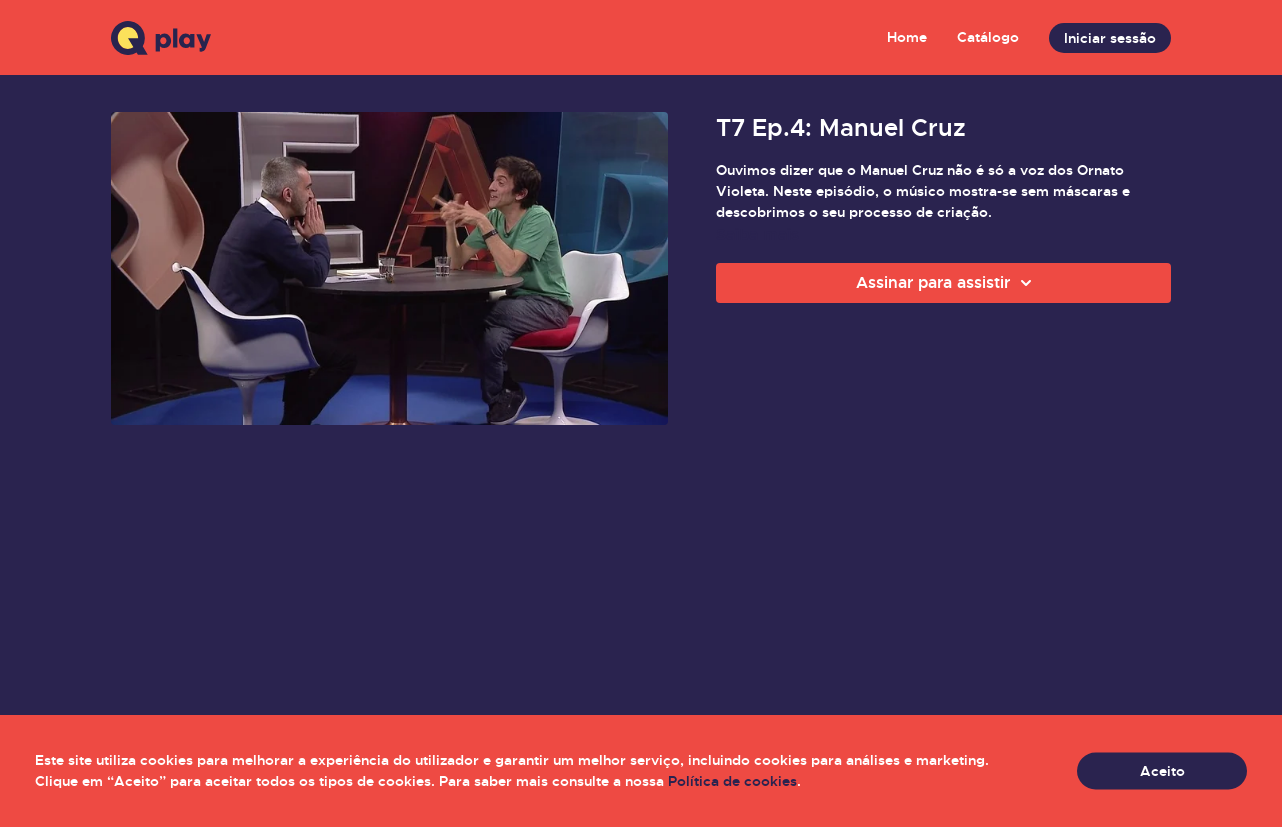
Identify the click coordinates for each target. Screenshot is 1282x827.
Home (907, 37)
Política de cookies (732, 781)
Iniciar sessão (1110, 38)
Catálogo (988, 37)
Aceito (1162, 771)
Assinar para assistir (947, 283)
